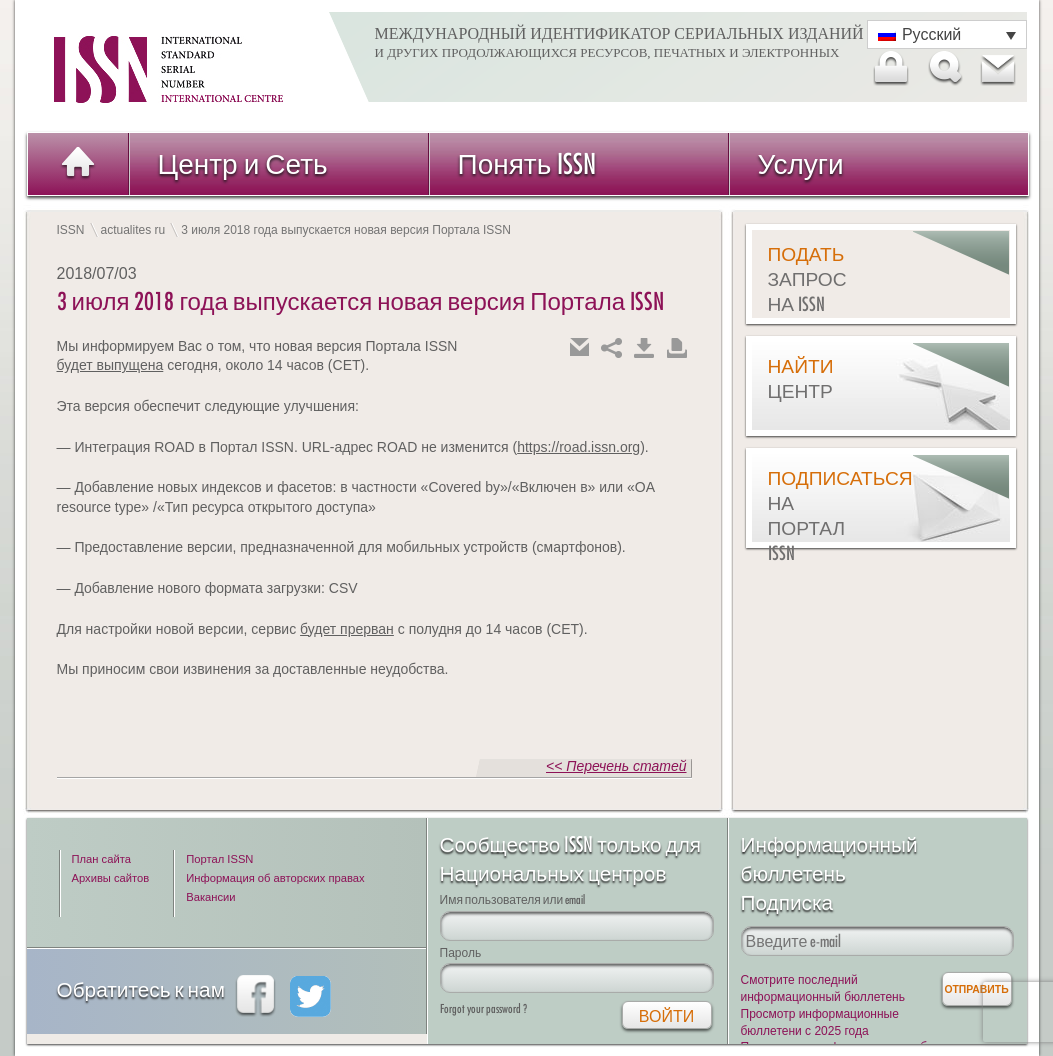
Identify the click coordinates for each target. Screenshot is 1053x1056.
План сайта (101, 859)
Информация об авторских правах (275, 878)
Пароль (461, 952)
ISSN (71, 230)
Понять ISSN (527, 163)
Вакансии (210, 897)
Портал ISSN (219, 859)
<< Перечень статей (616, 766)
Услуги (801, 163)
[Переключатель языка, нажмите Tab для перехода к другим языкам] (947, 34)
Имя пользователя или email (513, 899)
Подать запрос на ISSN (807, 279)
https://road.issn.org (578, 447)
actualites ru (133, 230)
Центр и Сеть (243, 163)
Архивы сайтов (111, 878)
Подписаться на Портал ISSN (818, 515)
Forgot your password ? (483, 1008)
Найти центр (801, 378)
